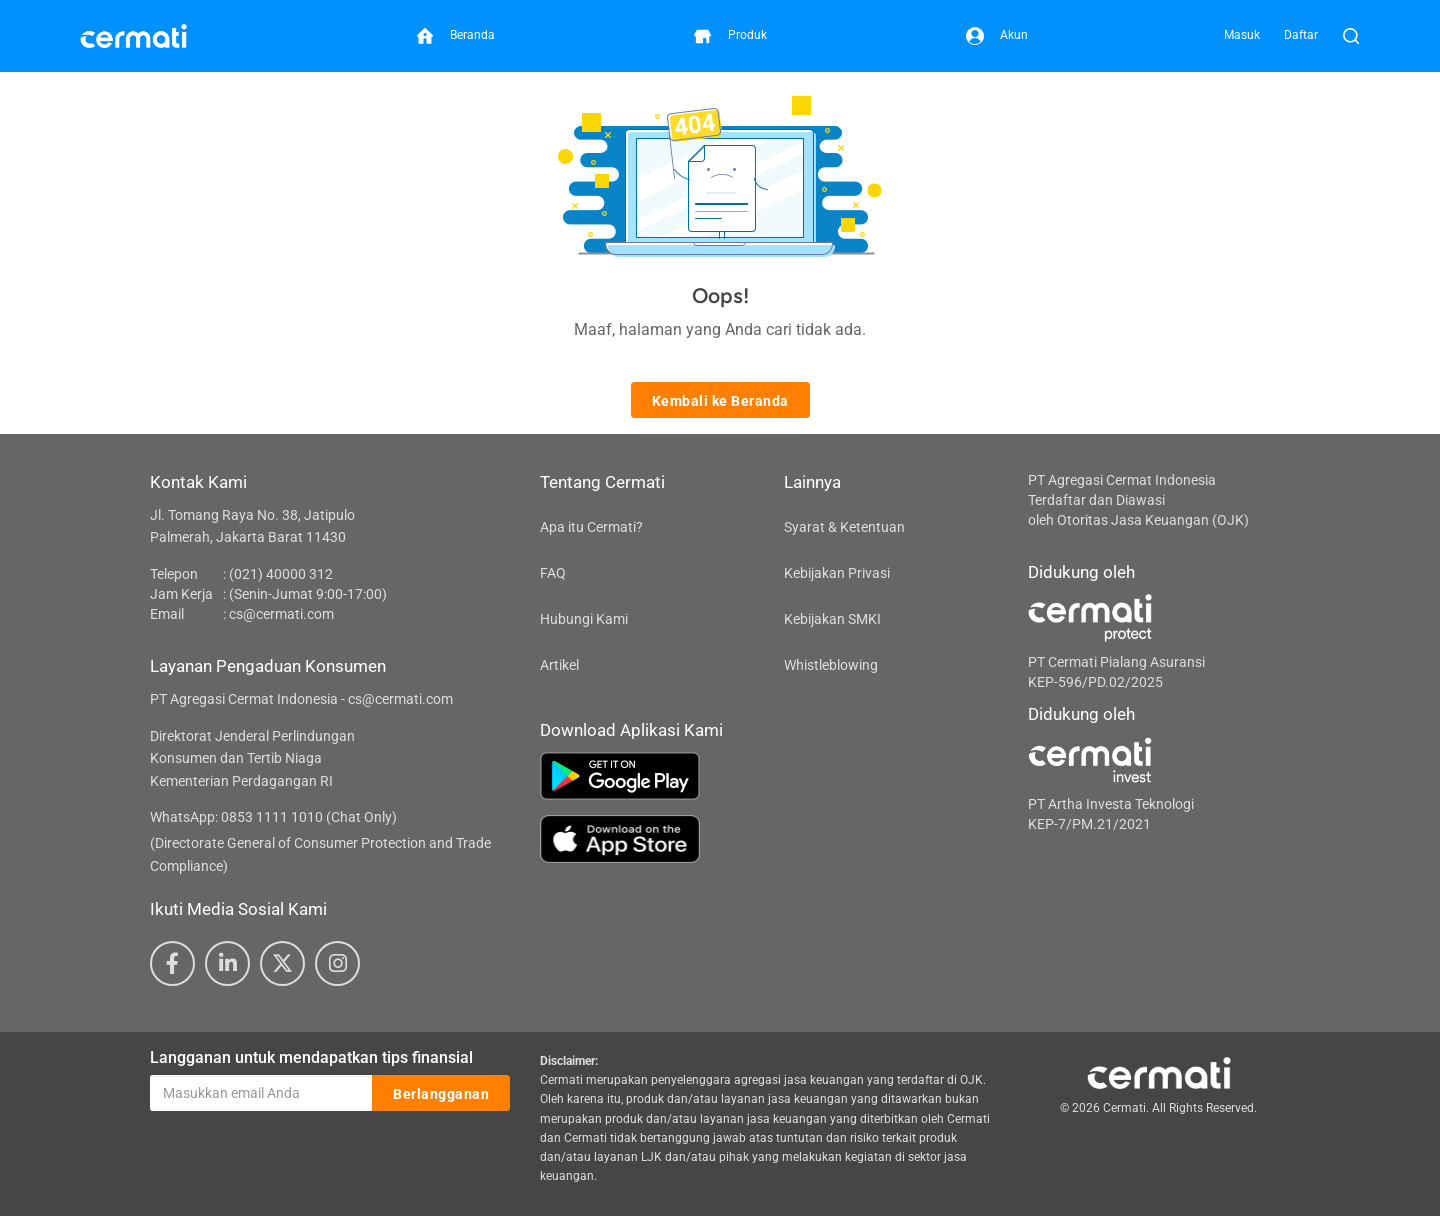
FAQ (553, 573)
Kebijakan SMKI (832, 619)
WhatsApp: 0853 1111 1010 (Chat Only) (273, 817)
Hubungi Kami (584, 619)
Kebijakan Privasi (837, 573)
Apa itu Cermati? (591, 527)
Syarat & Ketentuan (844, 527)
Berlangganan (441, 1094)
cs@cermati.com (281, 614)
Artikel (559, 665)
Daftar (1301, 35)
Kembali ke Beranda (720, 401)
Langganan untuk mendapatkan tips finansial (311, 1057)
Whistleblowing (831, 665)
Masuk (1242, 35)
